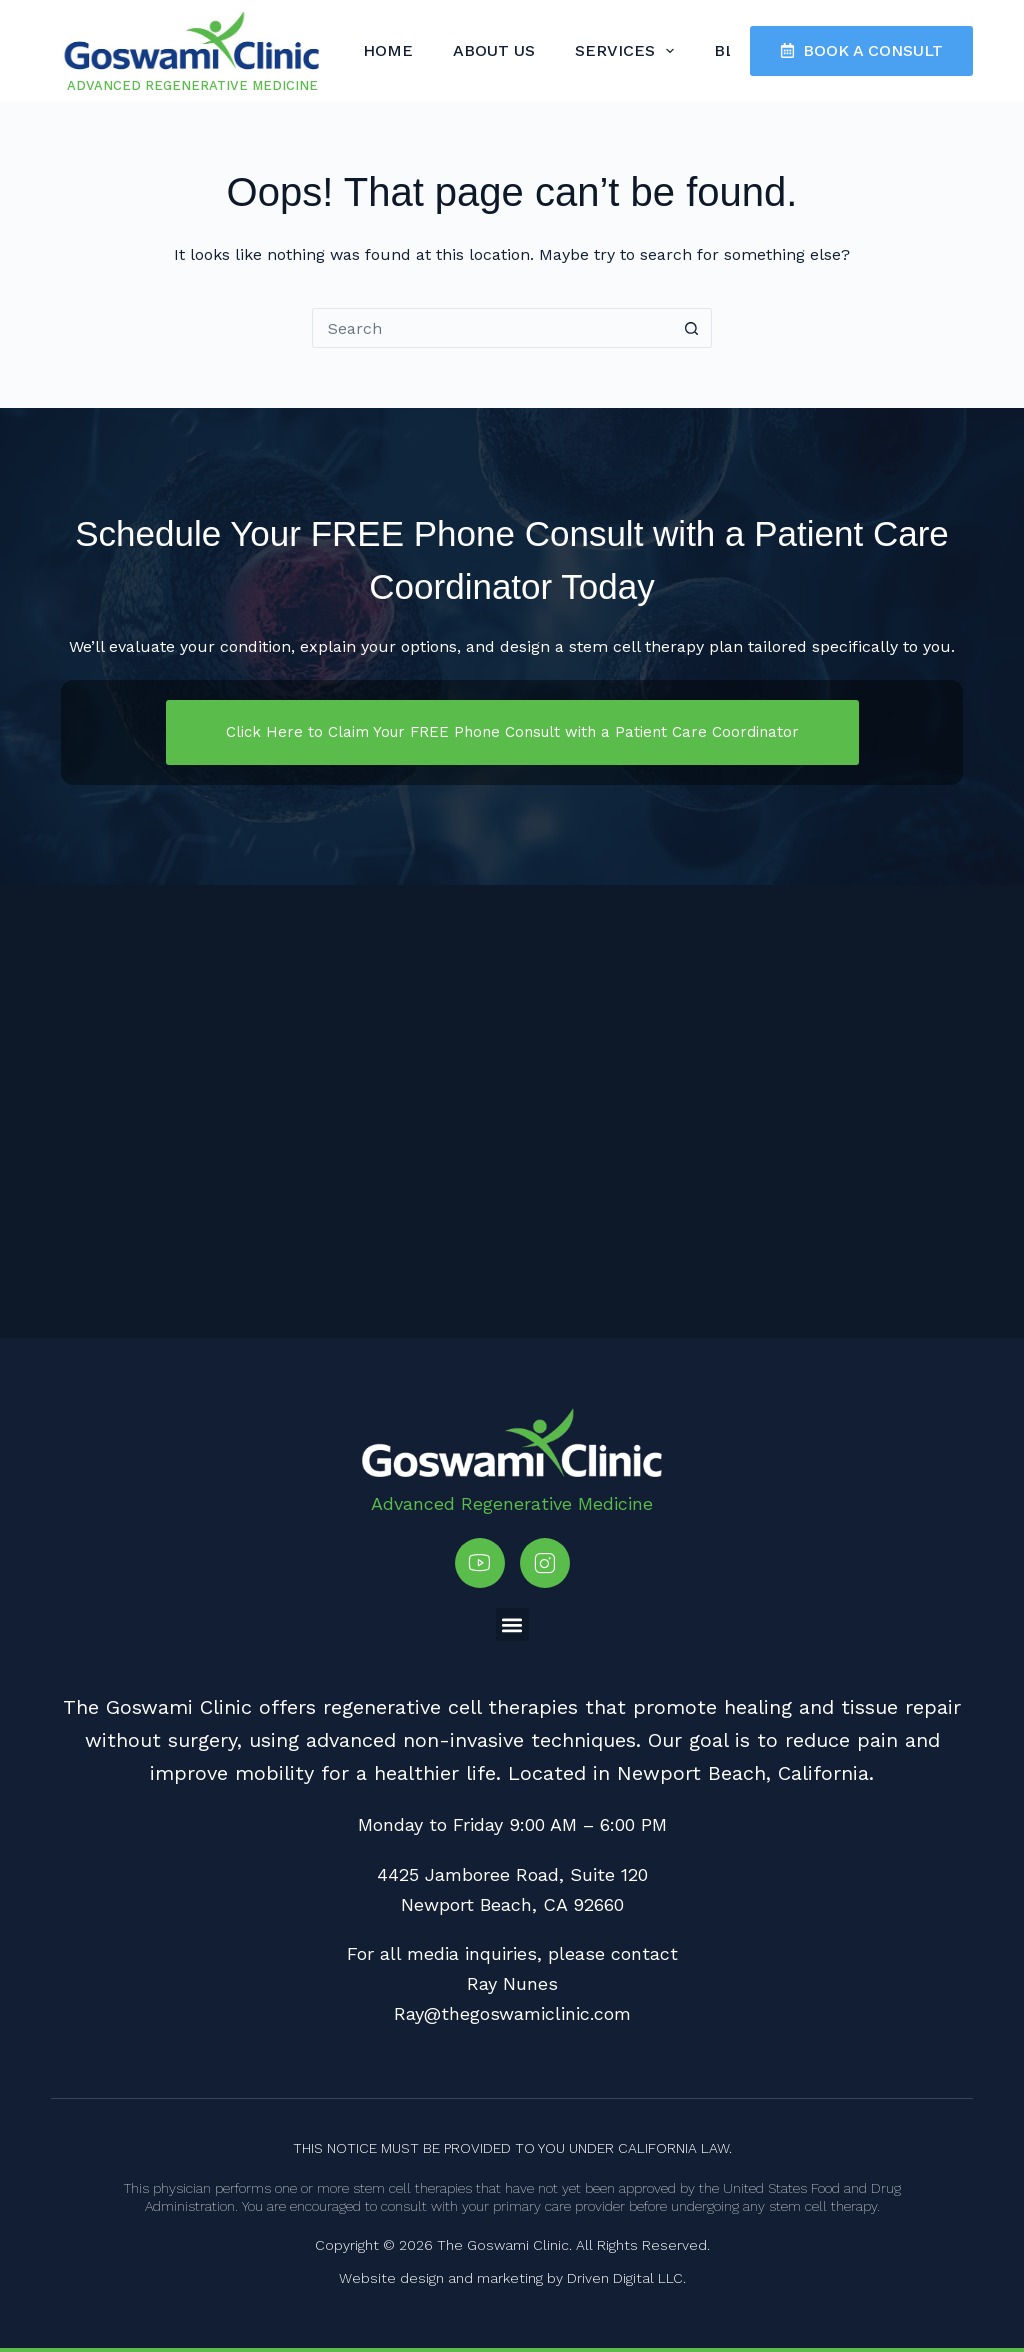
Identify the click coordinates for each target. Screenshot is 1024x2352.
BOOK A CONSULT (861, 50)
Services (628, 51)
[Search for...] (492, 328)
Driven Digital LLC (625, 2278)
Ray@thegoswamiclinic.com (512, 2013)
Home (388, 50)
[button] (512, 1624)
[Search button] (692, 328)
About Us (494, 50)
